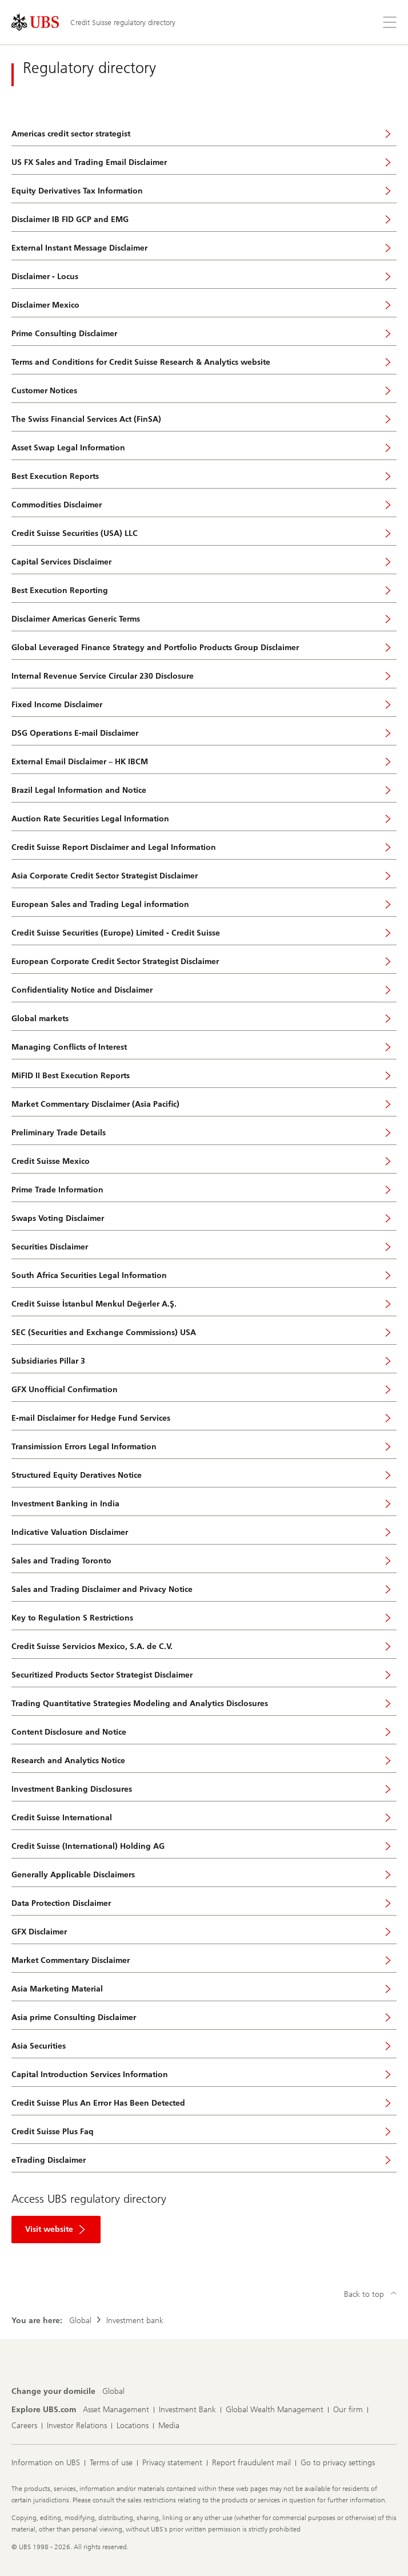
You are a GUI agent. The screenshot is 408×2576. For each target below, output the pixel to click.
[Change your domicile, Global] (113, 2391)
